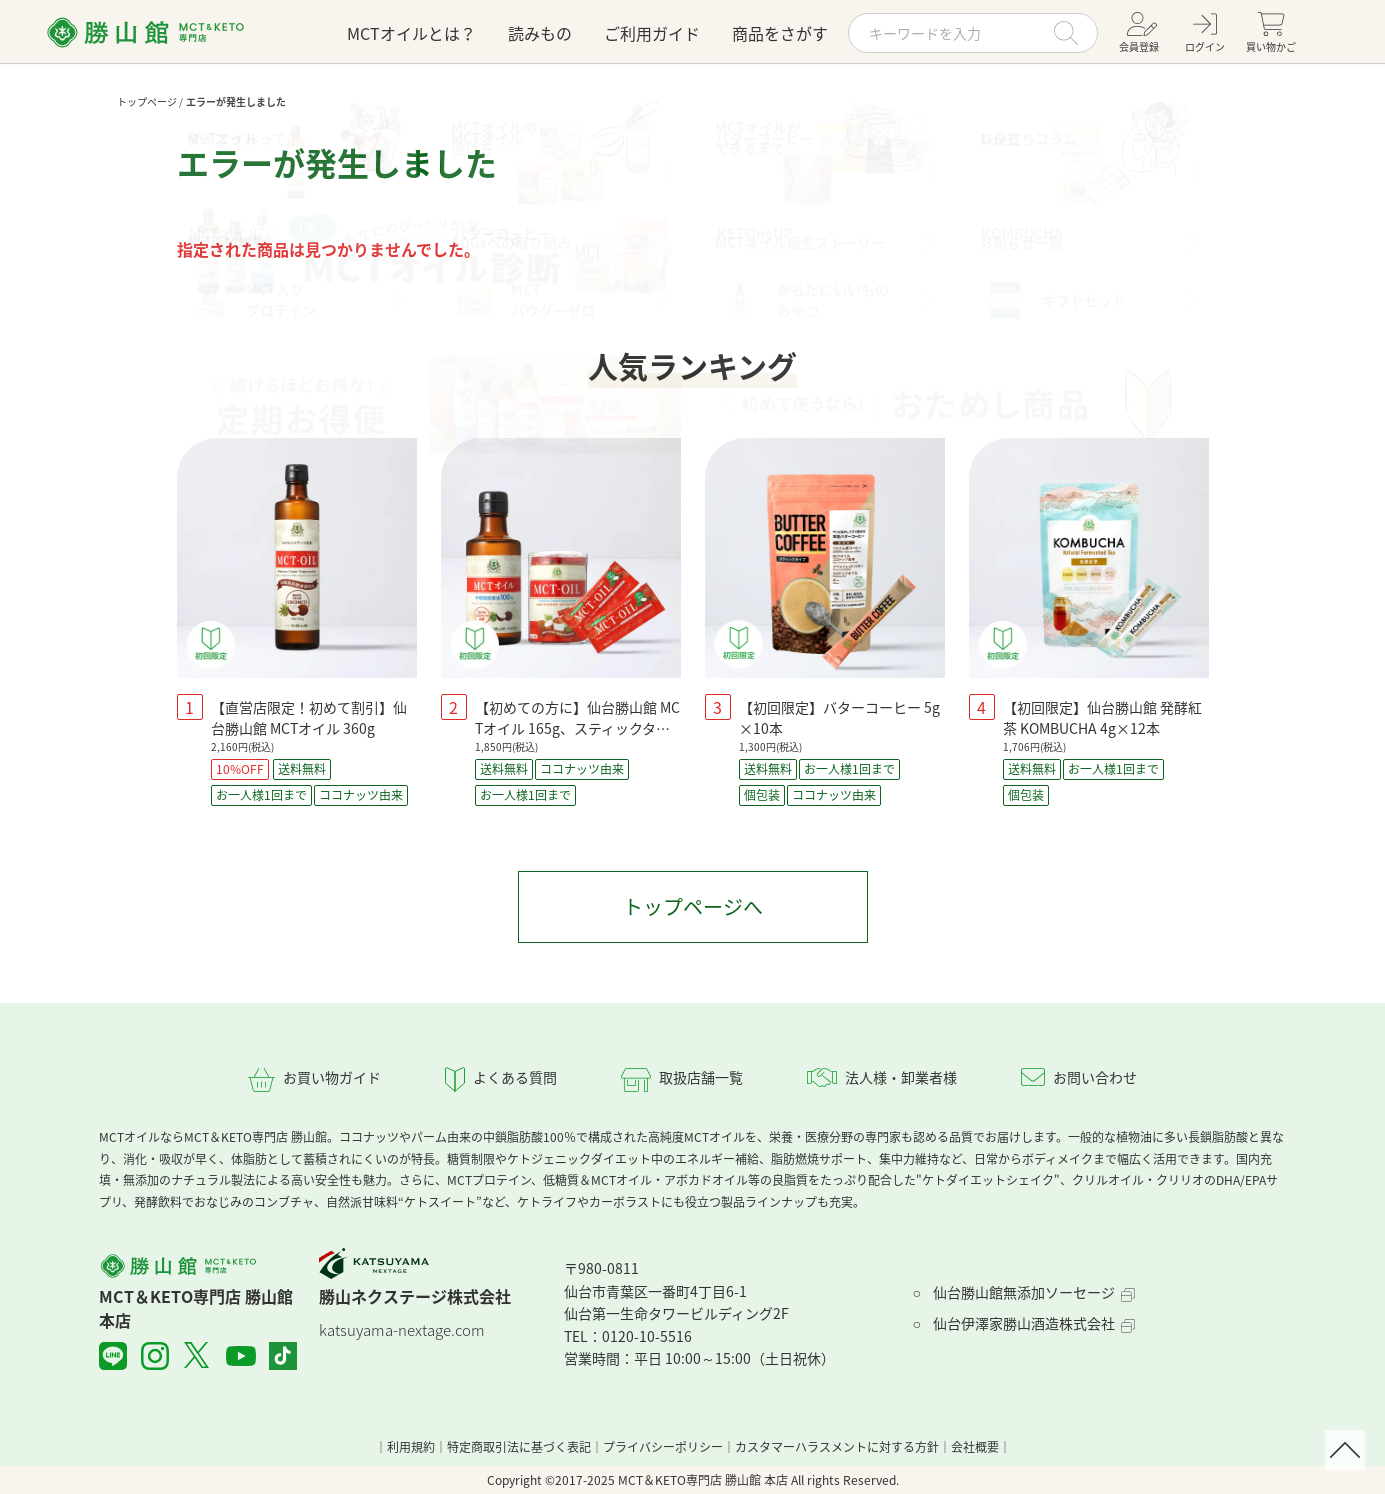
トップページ (147, 101)
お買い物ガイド (332, 1077)
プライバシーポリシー (663, 1447)
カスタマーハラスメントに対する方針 (837, 1447)
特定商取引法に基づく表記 (519, 1447)
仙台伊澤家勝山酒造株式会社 (1024, 1323)
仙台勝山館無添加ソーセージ (1024, 1292)
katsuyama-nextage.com (402, 1330)
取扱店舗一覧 (701, 1077)
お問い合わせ (1095, 1077)
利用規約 (411, 1447)
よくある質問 (515, 1077)
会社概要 (975, 1447)
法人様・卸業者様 (901, 1077)
